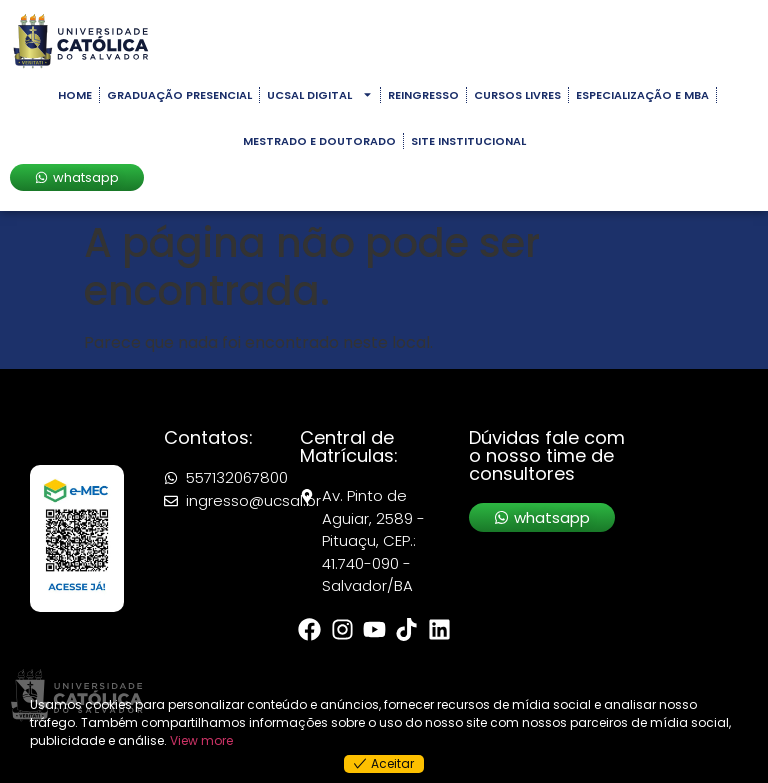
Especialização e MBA (642, 95)
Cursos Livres (517, 95)
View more (201, 740)
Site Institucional (468, 141)
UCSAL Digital (320, 94)
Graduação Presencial (179, 95)
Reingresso (423, 95)
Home (75, 95)
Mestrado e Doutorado (319, 141)
